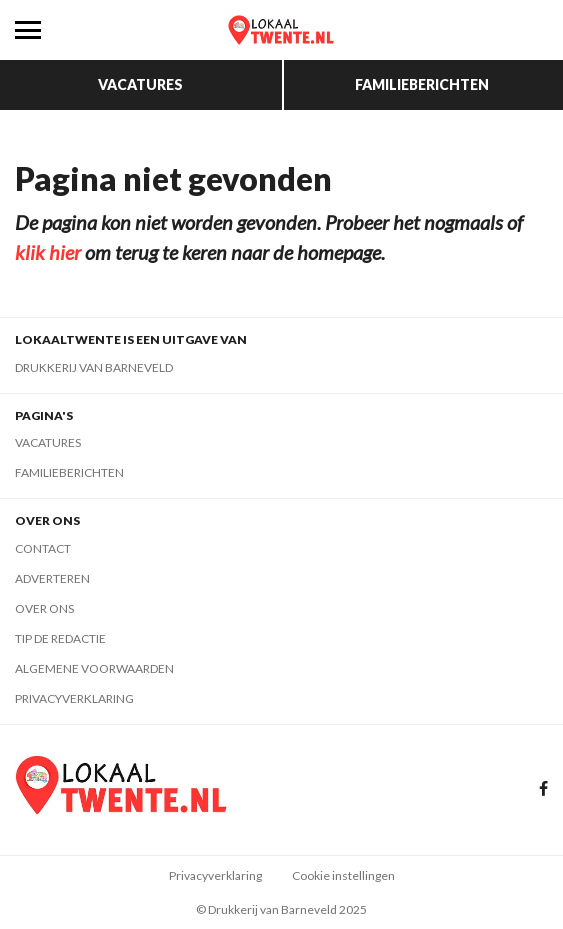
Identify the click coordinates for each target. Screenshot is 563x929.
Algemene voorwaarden (94, 668)
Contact (43, 548)
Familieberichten (422, 84)
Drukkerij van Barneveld (94, 367)
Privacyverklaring (74, 698)
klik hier (48, 252)
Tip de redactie (60, 638)
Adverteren (52, 578)
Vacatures (140, 84)
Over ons (44, 608)
